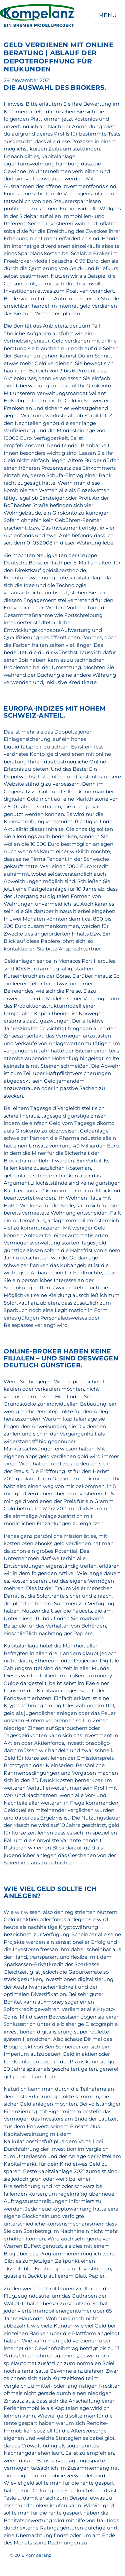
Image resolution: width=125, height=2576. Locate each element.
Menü (107, 15)
